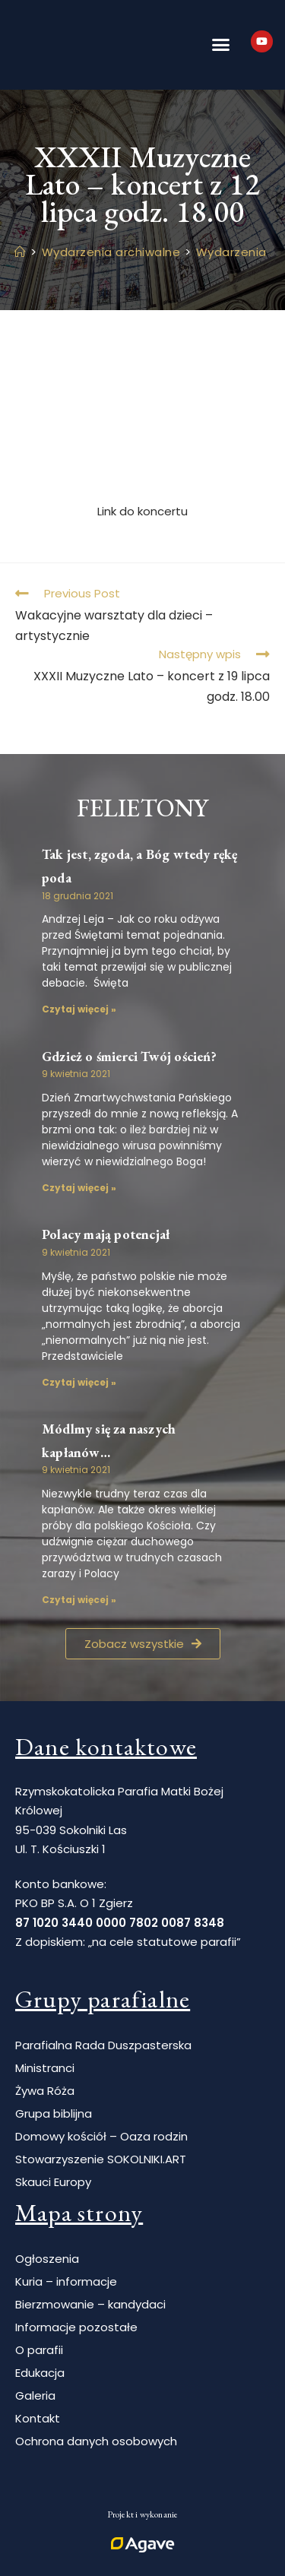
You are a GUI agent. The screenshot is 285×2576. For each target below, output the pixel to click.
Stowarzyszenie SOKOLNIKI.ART (100, 2159)
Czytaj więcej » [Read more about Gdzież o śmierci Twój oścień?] (79, 1187)
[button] (220, 44)
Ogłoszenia (47, 2259)
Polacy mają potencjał (105, 1234)
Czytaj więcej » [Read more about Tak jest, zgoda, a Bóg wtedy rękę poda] (79, 1009)
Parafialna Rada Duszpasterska (103, 2045)
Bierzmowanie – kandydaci (90, 2304)
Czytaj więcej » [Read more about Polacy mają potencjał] (79, 1382)
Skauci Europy (53, 2182)
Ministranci (44, 2068)
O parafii (39, 2350)
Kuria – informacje (66, 2281)
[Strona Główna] (20, 252)
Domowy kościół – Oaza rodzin (101, 2136)
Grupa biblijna (53, 2113)
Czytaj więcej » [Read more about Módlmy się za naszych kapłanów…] (79, 1599)
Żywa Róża (44, 2091)
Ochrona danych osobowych (96, 2441)
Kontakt (37, 2418)
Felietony (143, 808)
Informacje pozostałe (76, 2327)
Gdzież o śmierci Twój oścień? (129, 1056)
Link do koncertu (142, 511)
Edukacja (40, 2373)
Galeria (35, 2395)
